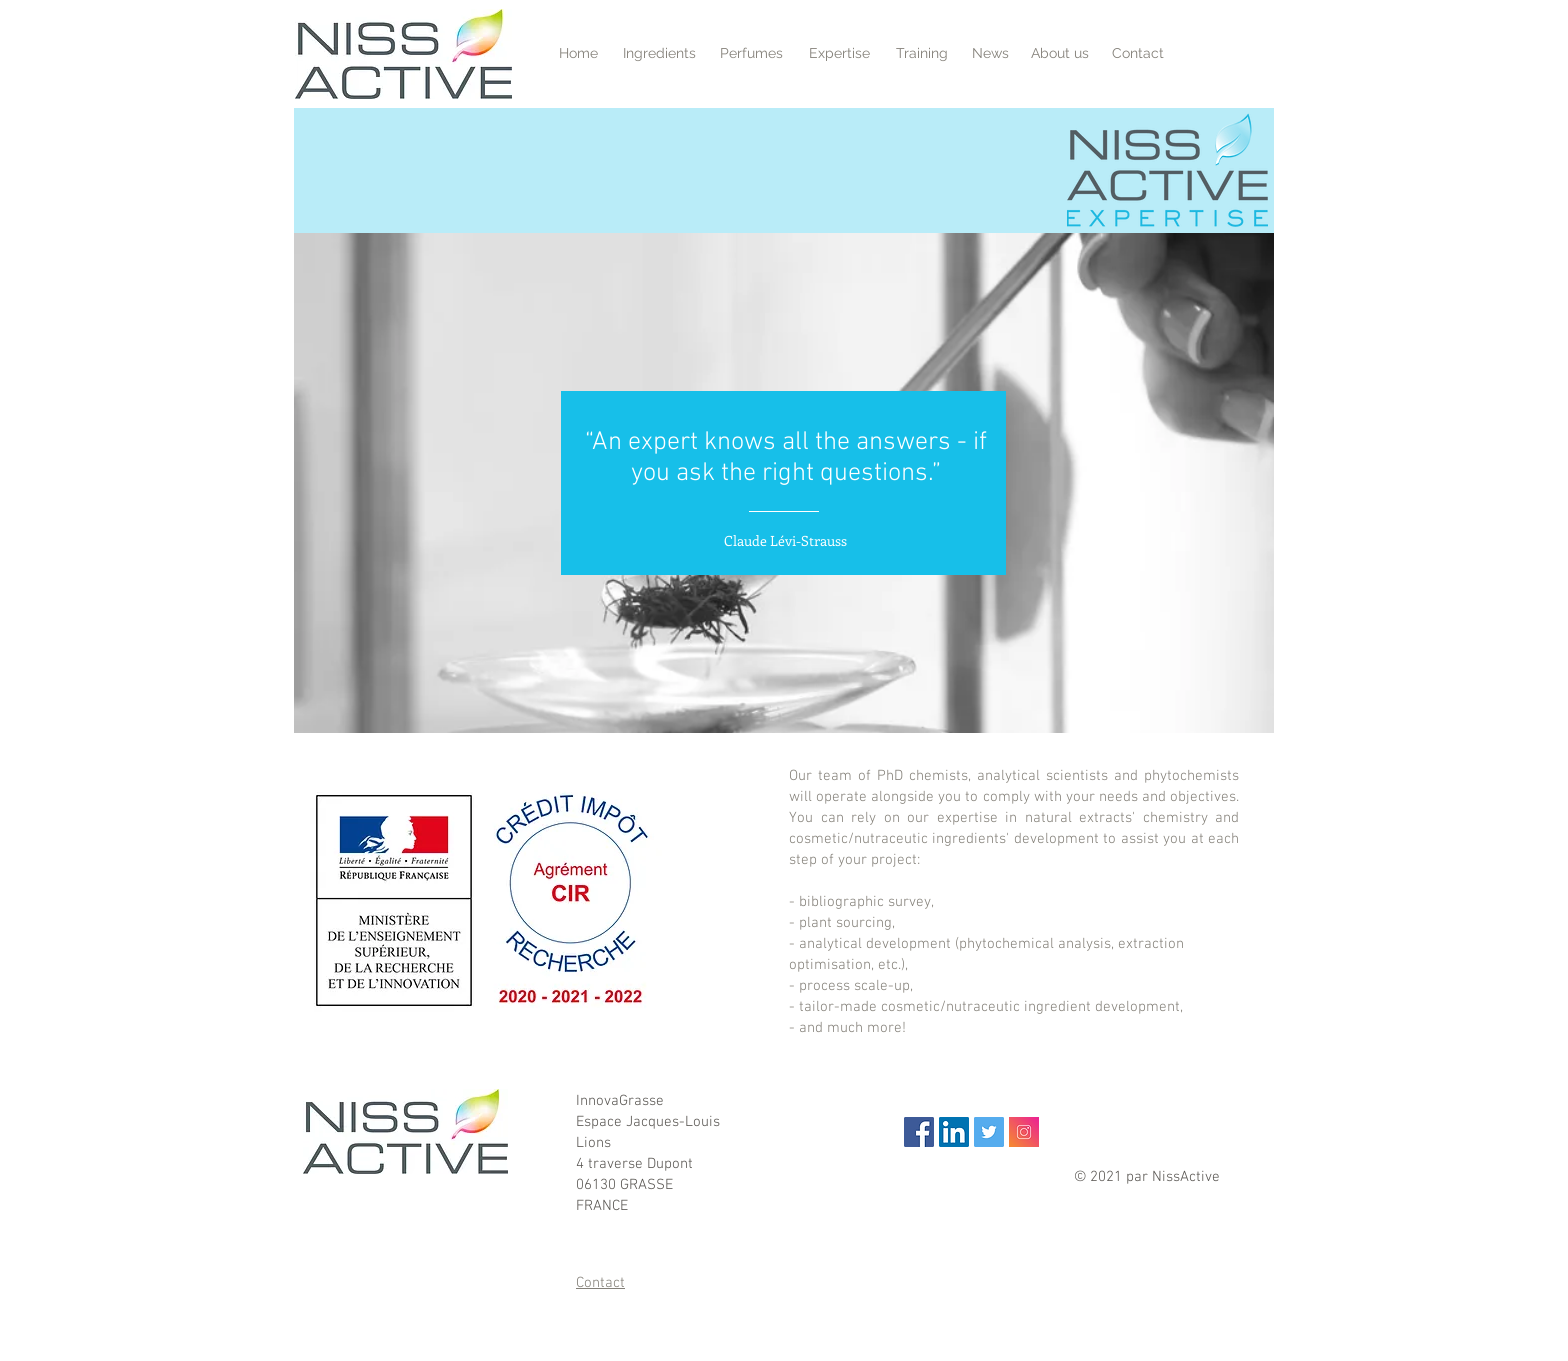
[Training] (921, 53)
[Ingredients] (659, 53)
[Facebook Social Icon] (919, 1132)
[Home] (578, 53)
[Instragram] (1024, 1132)
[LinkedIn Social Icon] (954, 1132)
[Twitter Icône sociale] (989, 1132)
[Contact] (1138, 53)
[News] (990, 53)
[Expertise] (839, 53)
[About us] (1060, 53)
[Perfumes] (751, 53)
